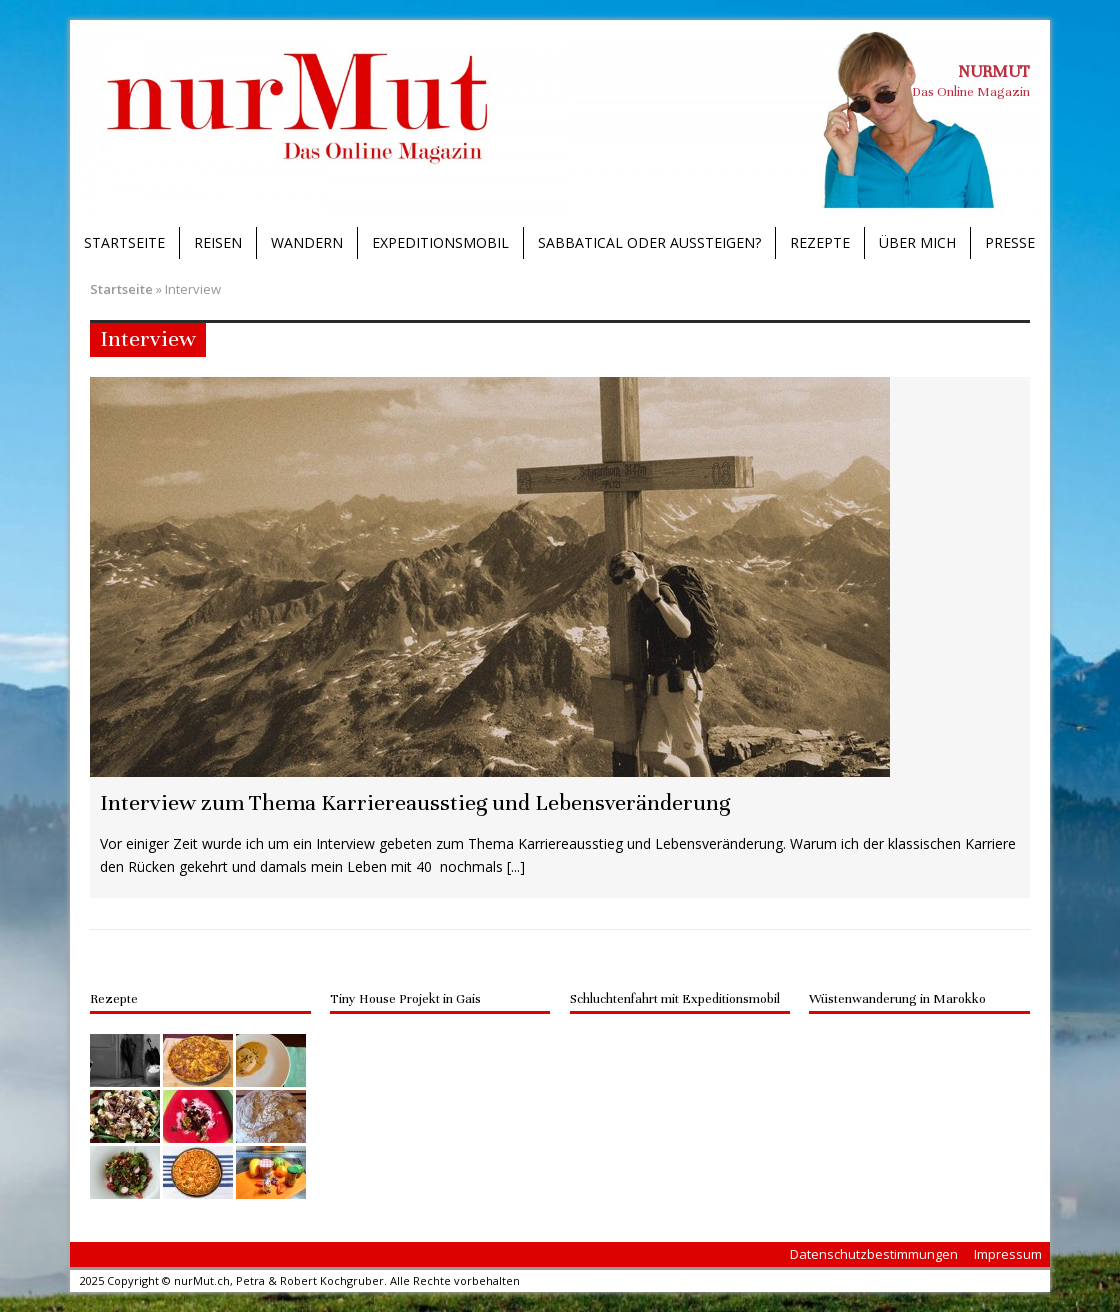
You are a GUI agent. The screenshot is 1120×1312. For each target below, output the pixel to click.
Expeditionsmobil (440, 242)
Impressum (1008, 1254)
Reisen (218, 242)
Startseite (124, 242)
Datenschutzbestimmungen (874, 1254)
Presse (1010, 242)
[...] (516, 866)
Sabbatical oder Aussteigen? (649, 242)
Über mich (917, 242)
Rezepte (820, 242)
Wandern (307, 242)
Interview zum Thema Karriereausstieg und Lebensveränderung (415, 802)
